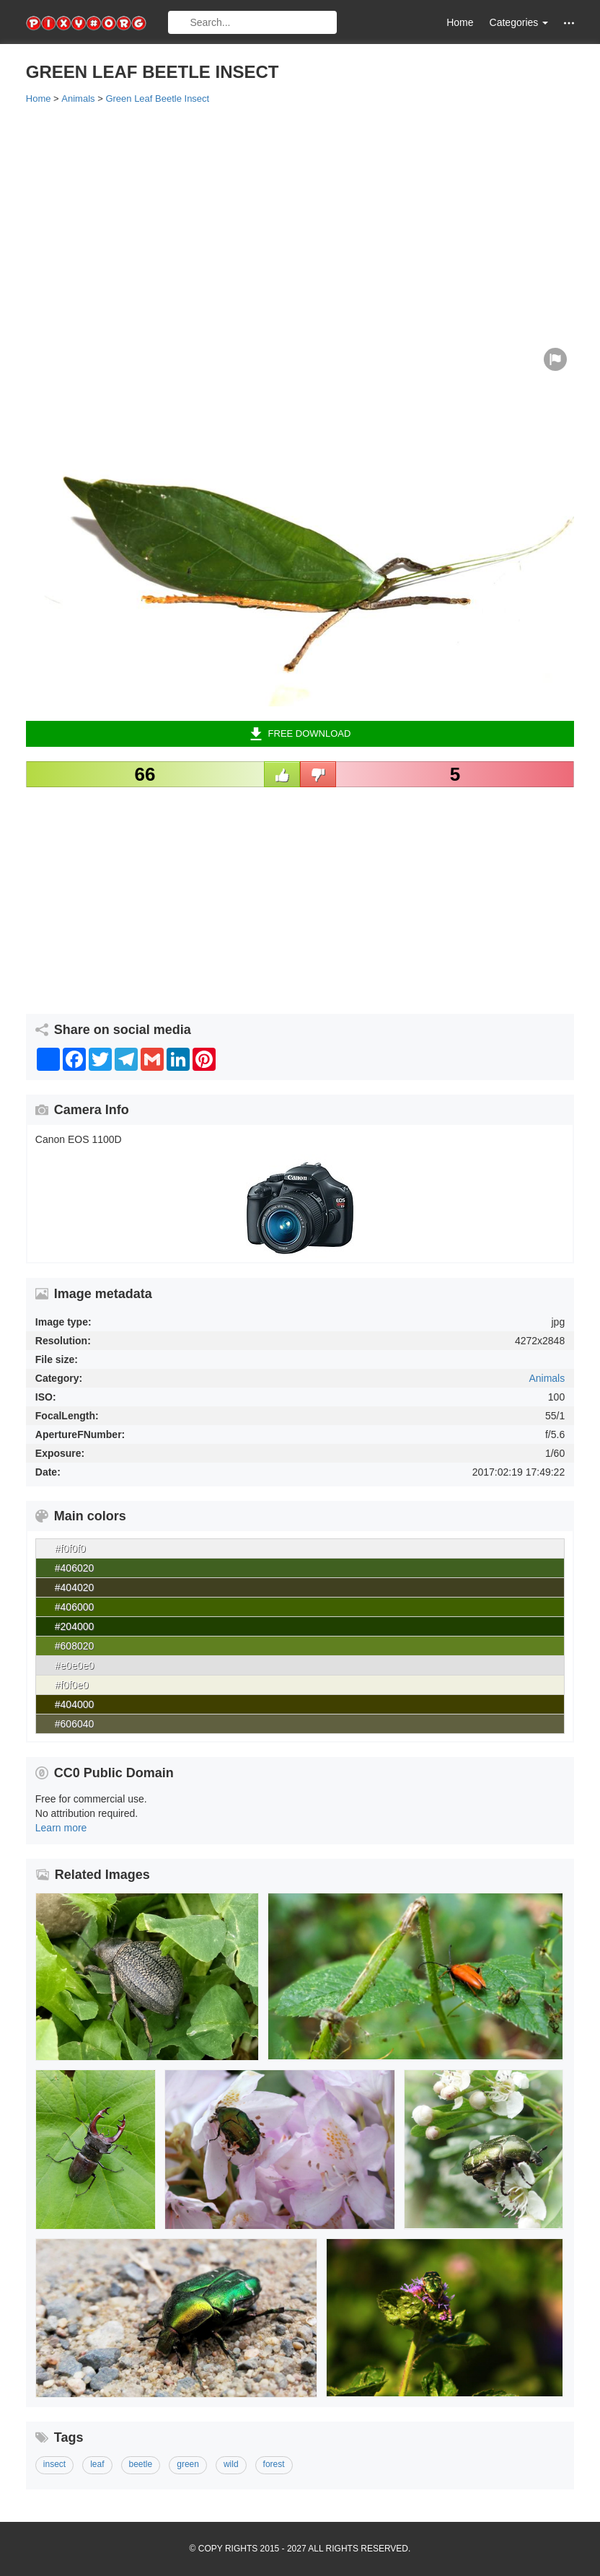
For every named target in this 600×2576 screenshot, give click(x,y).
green (188, 2464)
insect (54, 2464)
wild (231, 2464)
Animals (547, 1378)
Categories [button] (519, 22)
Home (459, 22)
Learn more (61, 1828)
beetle (141, 2464)
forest (274, 2464)
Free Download (300, 733)
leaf (97, 2464)
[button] (569, 22)
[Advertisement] (300, 222)
